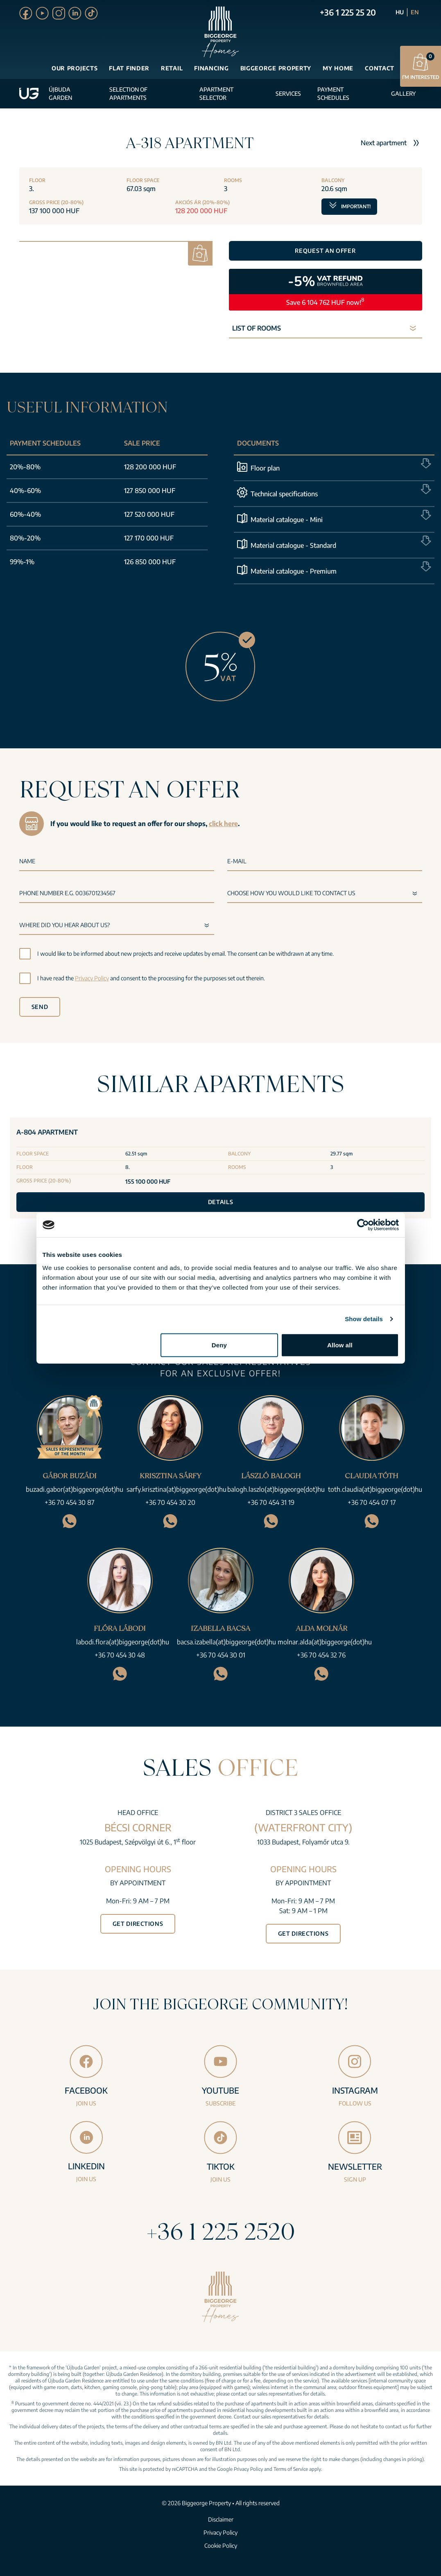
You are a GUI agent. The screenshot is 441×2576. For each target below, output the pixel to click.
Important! (349, 204)
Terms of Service (291, 2469)
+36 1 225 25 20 (348, 12)
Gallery (403, 93)
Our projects (74, 68)
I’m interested (420, 66)
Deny (219, 1344)
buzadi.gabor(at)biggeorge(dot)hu (74, 1489)
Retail (172, 68)
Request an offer (325, 250)
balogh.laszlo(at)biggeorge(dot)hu (276, 1489)
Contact (379, 68)
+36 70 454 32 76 (321, 1655)
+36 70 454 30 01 (220, 1655)
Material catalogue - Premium (294, 571)
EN (415, 12)
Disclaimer (220, 2519)
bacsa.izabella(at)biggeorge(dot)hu (226, 1642)
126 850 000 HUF (150, 562)
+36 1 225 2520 (220, 2231)
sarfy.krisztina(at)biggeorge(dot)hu (176, 1489)
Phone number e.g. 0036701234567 (67, 892)
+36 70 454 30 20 (170, 1502)
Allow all (340, 1344)
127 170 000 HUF (149, 538)
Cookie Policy (220, 2545)
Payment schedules (333, 93)
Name (27, 861)
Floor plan (265, 468)
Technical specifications (284, 494)
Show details (364, 1318)
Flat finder (129, 68)
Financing (211, 68)
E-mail (237, 861)
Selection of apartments (128, 93)
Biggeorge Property (276, 68)
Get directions (138, 1923)
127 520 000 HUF (149, 514)
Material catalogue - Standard (293, 545)
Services (288, 93)
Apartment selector (216, 93)
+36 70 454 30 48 (120, 1655)
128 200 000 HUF (150, 467)
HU (400, 12)
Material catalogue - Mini (287, 520)
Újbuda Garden (60, 93)
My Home (338, 68)
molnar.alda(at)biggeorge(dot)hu (325, 1642)
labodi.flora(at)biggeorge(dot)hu (122, 1642)
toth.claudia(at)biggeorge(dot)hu (375, 1489)
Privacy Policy (92, 978)
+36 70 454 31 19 (270, 1502)
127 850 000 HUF (149, 490)
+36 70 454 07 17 (372, 1502)
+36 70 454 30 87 (70, 1502)
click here (223, 824)
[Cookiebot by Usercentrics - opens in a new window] (363, 1225)
